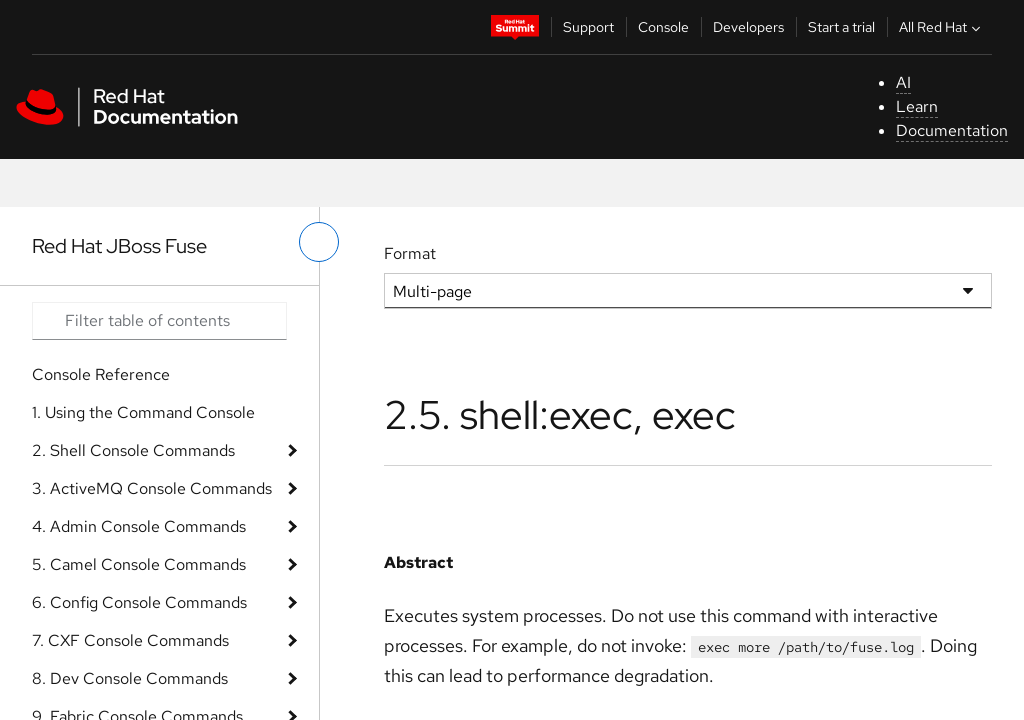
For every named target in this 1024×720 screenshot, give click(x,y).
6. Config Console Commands (139, 602)
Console (663, 27)
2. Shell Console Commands (133, 450)
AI (903, 82)
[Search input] (159, 321)
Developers (748, 27)
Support (588, 27)
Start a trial (841, 27)
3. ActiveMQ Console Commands (152, 488)
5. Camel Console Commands (139, 564)
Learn (917, 106)
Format (410, 253)
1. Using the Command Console (143, 412)
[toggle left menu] (319, 242)
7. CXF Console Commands (130, 640)
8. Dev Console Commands (130, 678)
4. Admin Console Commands (139, 526)
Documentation (952, 130)
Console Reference (101, 374)
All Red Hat (942, 27)
